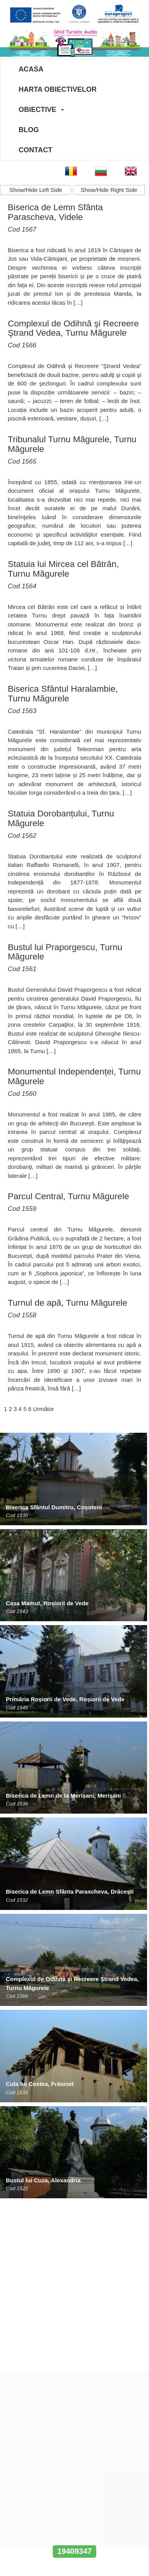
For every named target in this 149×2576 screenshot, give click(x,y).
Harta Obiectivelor (58, 89)
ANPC (25, 2324)
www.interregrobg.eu (74, 2536)
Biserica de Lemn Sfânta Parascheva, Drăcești (69, 1891)
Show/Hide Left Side (35, 190)
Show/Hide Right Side (109, 190)
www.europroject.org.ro (43, 2447)
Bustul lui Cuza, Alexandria (43, 2180)
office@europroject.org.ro (46, 2439)
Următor (43, 1409)
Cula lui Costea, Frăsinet (40, 2084)
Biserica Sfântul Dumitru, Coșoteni (54, 1507)
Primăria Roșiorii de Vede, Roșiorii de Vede (65, 1699)
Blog (29, 130)
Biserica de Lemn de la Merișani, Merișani (63, 1795)
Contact (35, 150)
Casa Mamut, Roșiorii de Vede (47, 1603)
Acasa (31, 69)
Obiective (37, 109)
